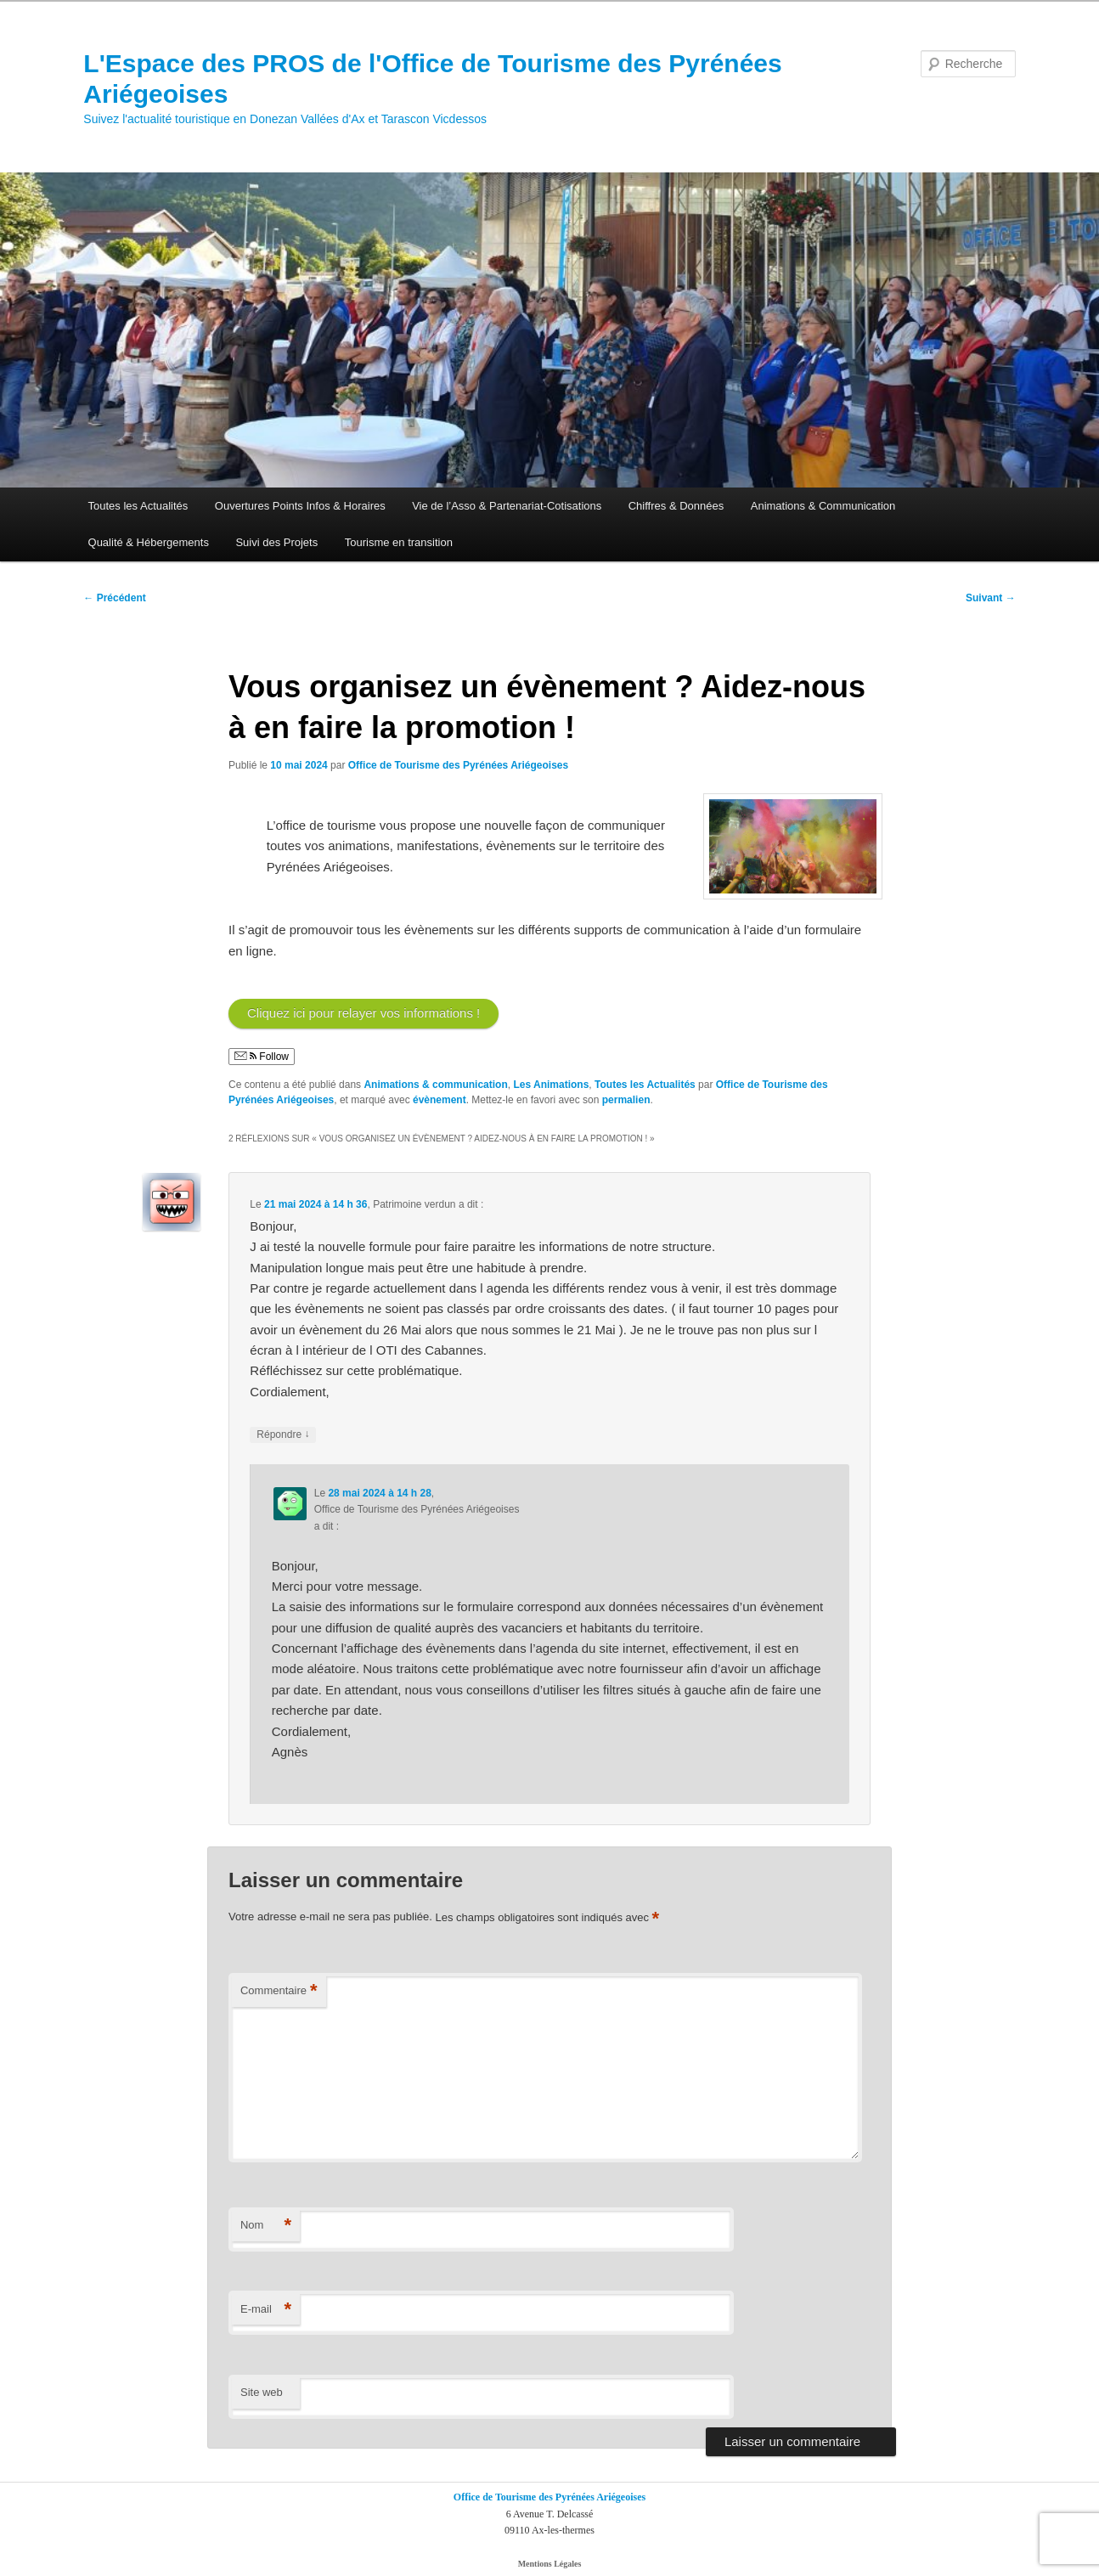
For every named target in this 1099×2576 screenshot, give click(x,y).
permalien (626, 1100)
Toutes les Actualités (138, 505)
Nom (265, 2225)
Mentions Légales (550, 2563)
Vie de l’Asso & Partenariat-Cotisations (506, 505)
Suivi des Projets (276, 542)
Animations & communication (435, 1085)
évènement (439, 1100)
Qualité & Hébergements (148, 542)
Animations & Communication (823, 505)
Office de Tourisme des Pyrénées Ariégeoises (458, 765)
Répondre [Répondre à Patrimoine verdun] (282, 1435)
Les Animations (551, 1085)
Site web (261, 2392)
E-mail (265, 2309)
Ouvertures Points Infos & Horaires (300, 505)
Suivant (991, 598)
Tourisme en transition (399, 542)
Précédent (114, 598)
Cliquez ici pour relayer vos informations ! (363, 1013)
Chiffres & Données (676, 505)
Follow (261, 1057)
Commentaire (279, 1991)
